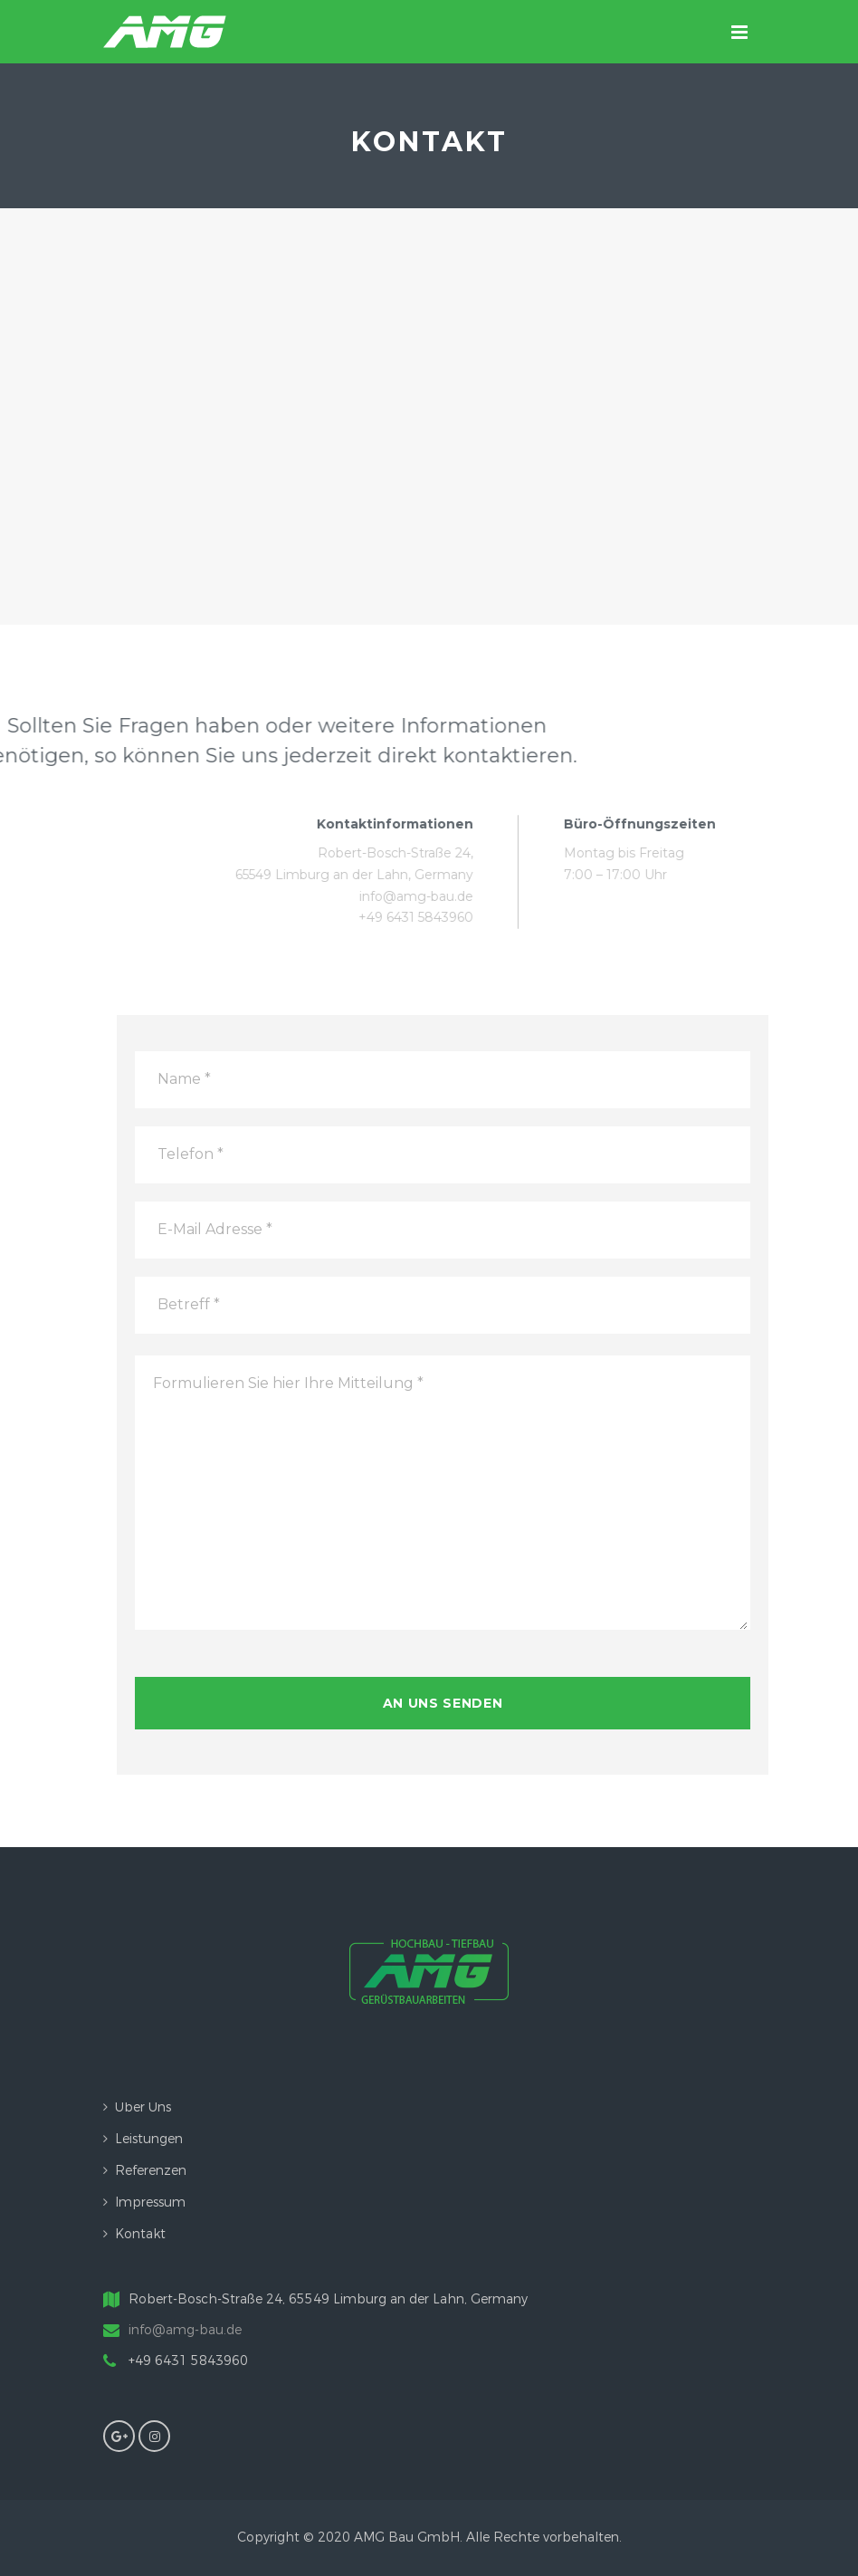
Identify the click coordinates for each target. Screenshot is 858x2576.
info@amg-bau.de (185, 2330)
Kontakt (140, 2234)
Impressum (150, 2202)
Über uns (143, 2107)
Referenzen (150, 2170)
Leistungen (149, 2139)
